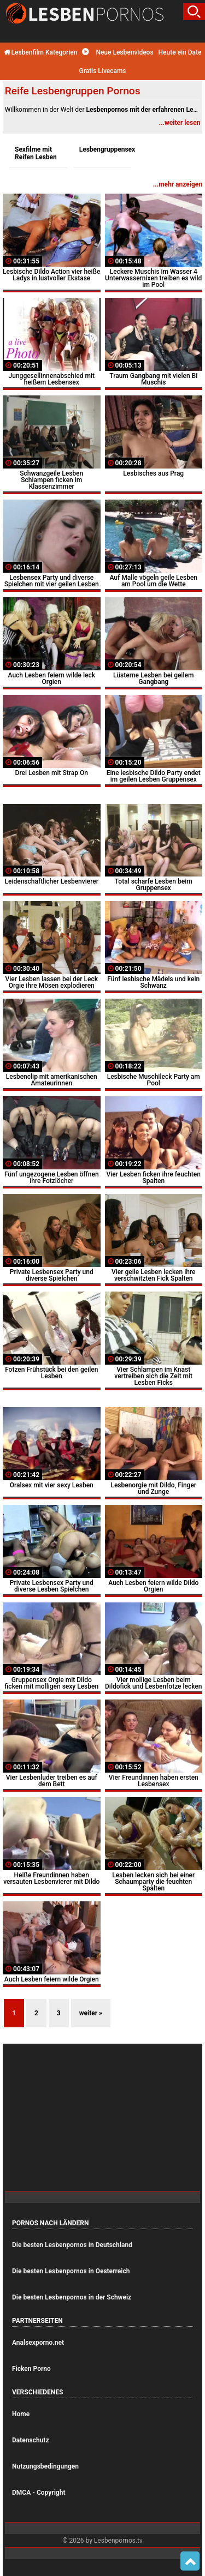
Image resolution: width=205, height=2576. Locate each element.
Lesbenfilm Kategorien (41, 52)
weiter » (90, 2013)
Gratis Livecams (102, 71)
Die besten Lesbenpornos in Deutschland (72, 2245)
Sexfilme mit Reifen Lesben (36, 153)
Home (21, 2414)
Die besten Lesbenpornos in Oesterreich (71, 2271)
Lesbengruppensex (105, 149)
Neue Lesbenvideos (117, 52)
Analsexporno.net (38, 2342)
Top (190, 2561)
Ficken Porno (31, 2369)
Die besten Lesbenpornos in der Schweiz (71, 2297)
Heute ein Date (180, 52)
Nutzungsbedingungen (45, 2466)
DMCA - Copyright (38, 2492)
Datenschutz (30, 2440)
